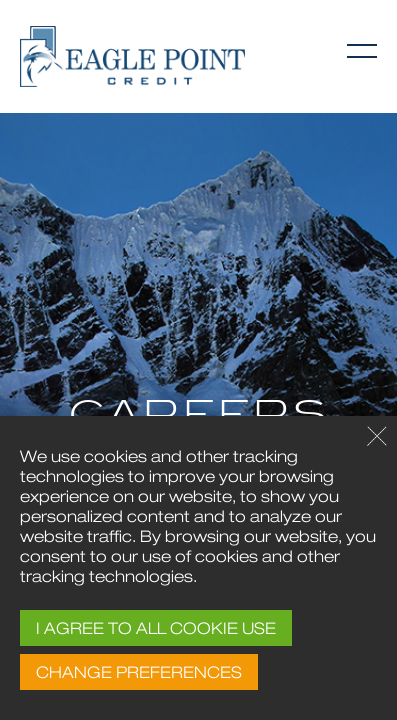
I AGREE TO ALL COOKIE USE (156, 628)
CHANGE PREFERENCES (139, 672)
